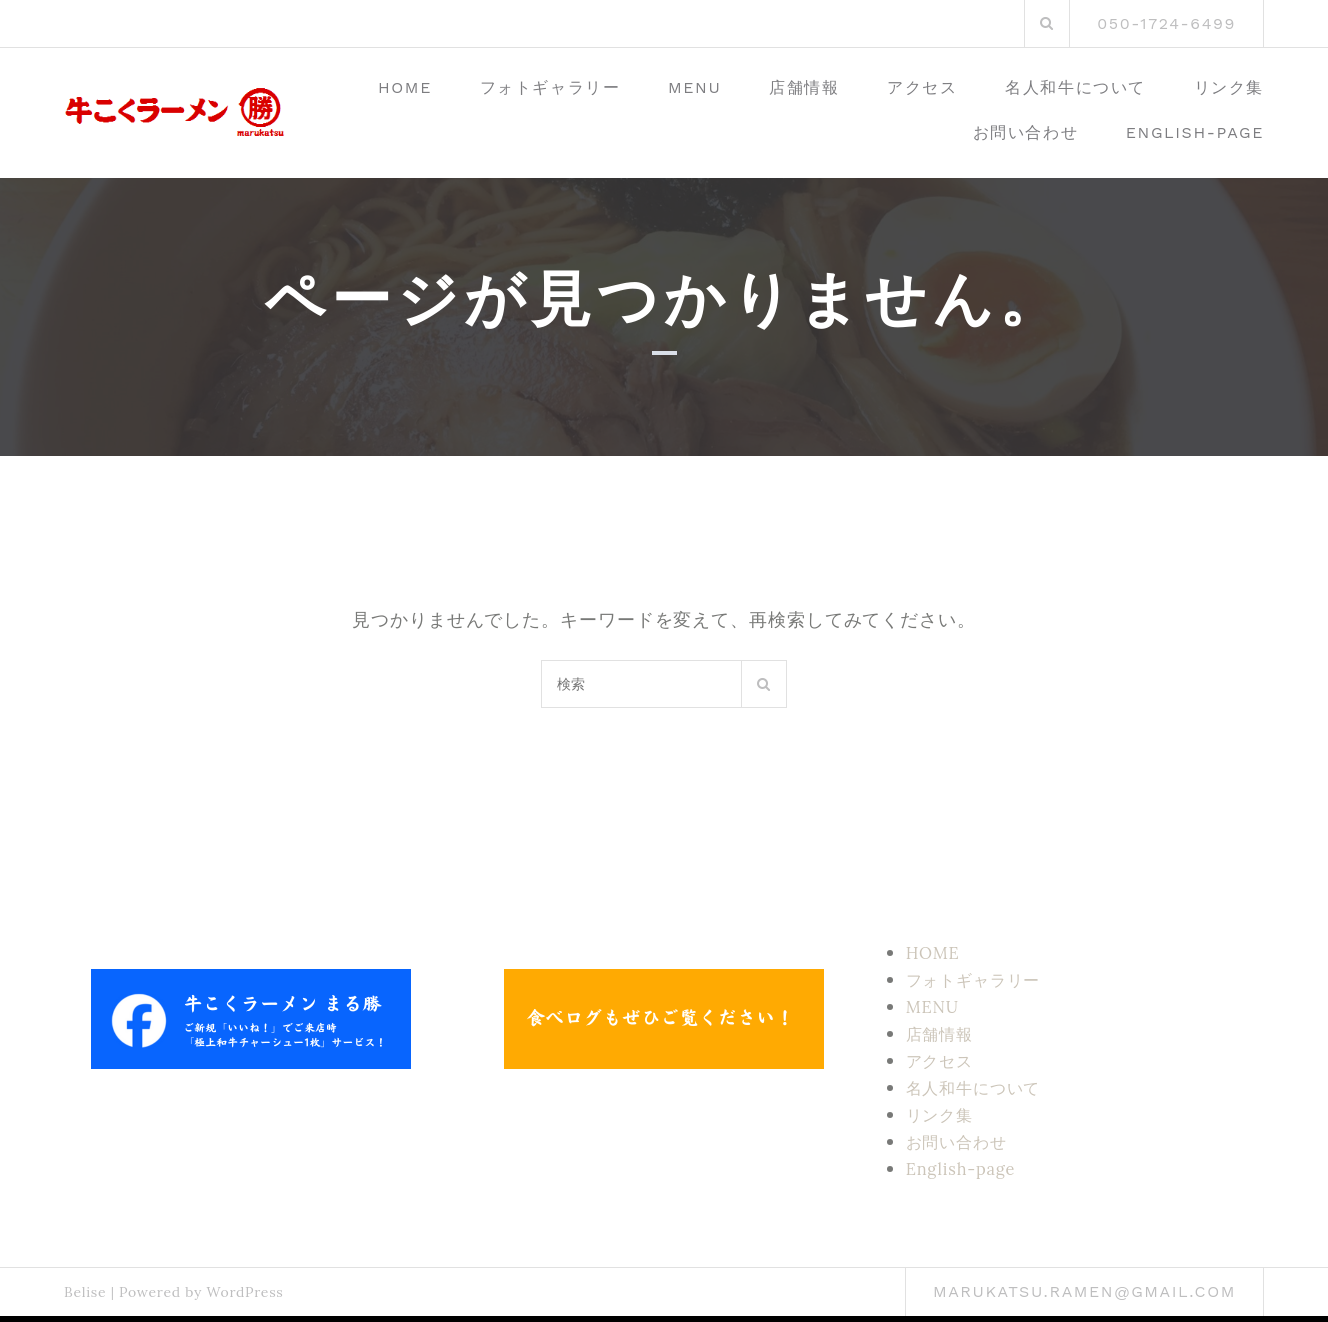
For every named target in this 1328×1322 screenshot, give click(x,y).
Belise (85, 1292)
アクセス (922, 87)
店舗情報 (804, 87)
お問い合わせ (1026, 132)
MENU (694, 87)
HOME (405, 87)
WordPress (244, 1292)
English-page (1195, 132)
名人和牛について (1075, 87)
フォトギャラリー (550, 87)
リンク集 (1229, 87)
